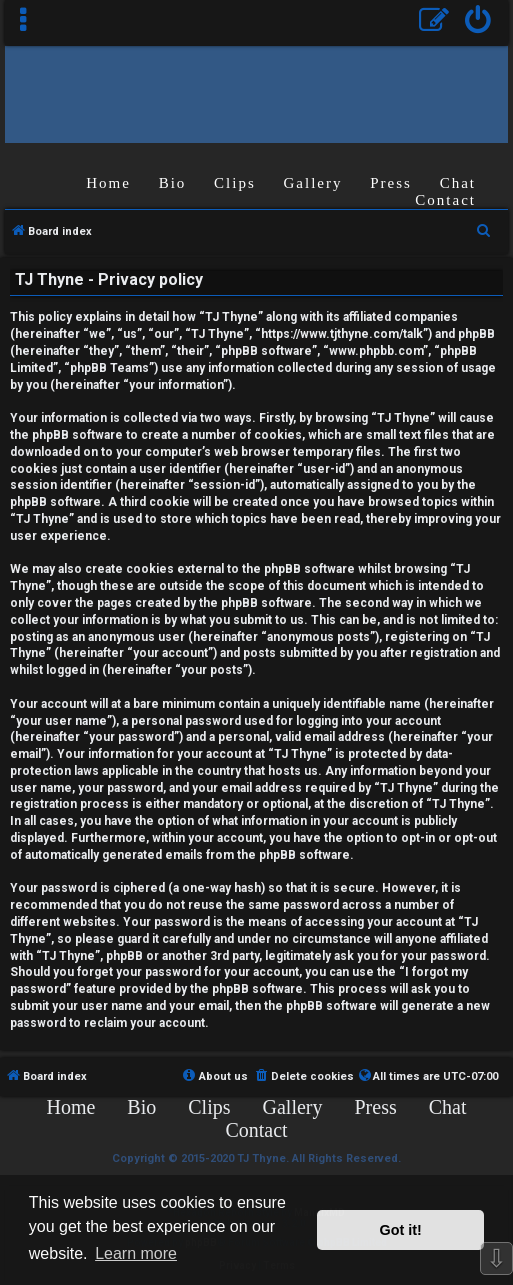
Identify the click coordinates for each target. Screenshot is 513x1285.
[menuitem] (478, 22)
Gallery (313, 183)
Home (108, 183)
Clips (235, 183)
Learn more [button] (136, 1253)
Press (391, 183)
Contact (445, 200)
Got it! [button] (401, 1230)
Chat (458, 183)
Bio (173, 183)
